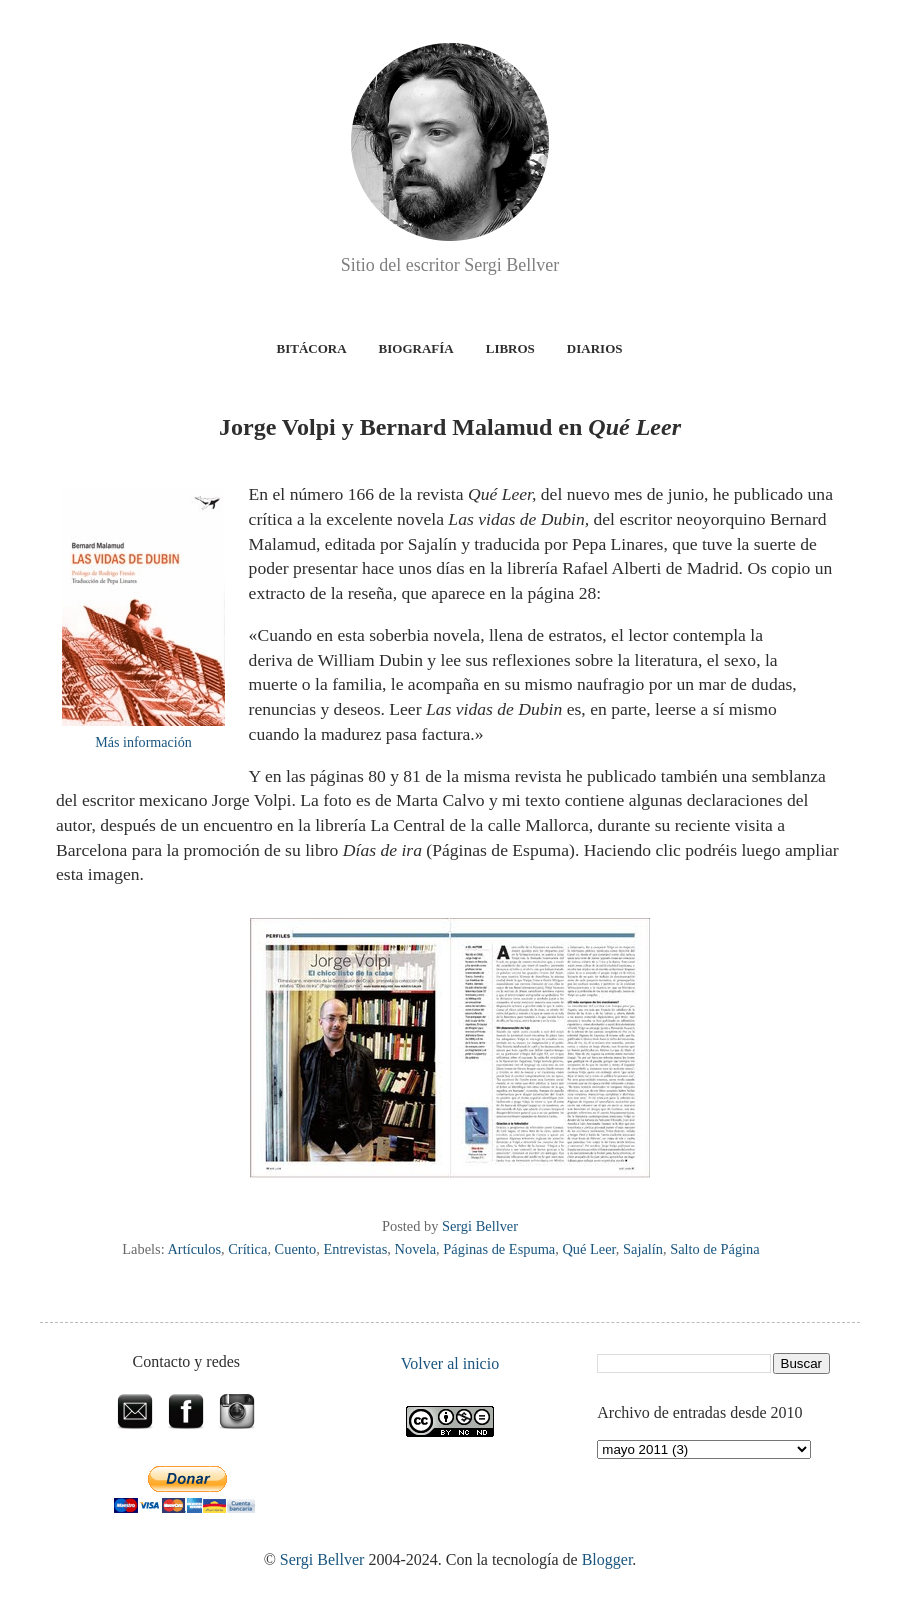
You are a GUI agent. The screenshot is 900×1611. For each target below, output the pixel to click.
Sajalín (643, 1249)
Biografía (416, 348)
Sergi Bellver (322, 1559)
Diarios (595, 348)
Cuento (296, 1249)
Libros (510, 348)
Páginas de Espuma (499, 1249)
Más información (143, 742)
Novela (416, 1249)
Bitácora (312, 348)
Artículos (194, 1249)
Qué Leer (588, 1249)
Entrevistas (355, 1249)
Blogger (607, 1559)
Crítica (247, 1249)
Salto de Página (715, 1249)
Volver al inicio (450, 1363)
